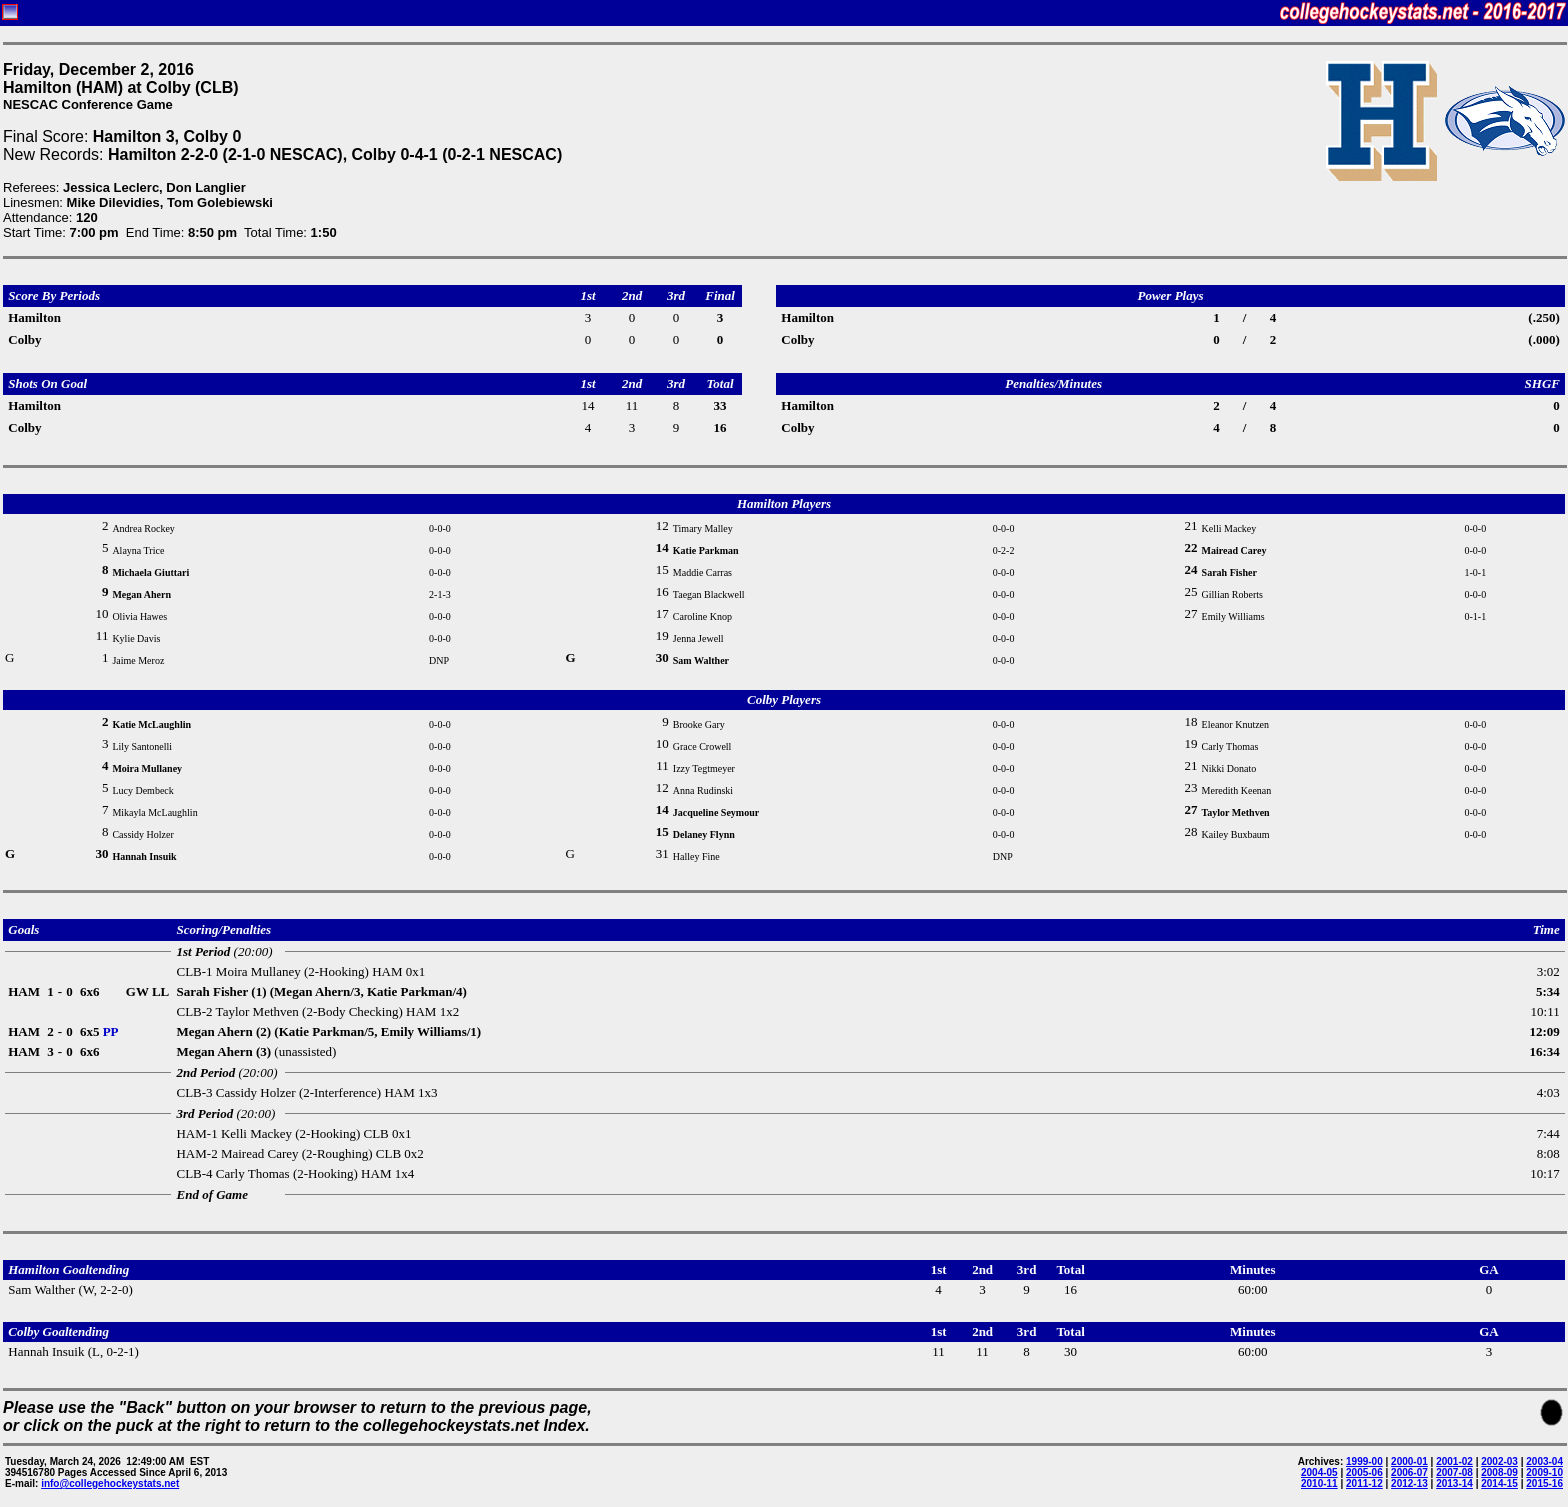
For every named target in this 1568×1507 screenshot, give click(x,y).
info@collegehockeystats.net (110, 1483)
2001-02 (1454, 1461)
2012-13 (1409, 1483)
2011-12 (1364, 1483)
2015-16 (1544, 1483)
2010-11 (1319, 1483)
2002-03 (1499, 1461)
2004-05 (1319, 1472)
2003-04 (1544, 1461)
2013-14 (1454, 1483)
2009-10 (1544, 1472)
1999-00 (1364, 1461)
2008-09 (1499, 1472)
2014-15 (1499, 1483)
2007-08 (1454, 1472)
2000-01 (1409, 1461)
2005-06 (1364, 1472)
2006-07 (1409, 1472)
